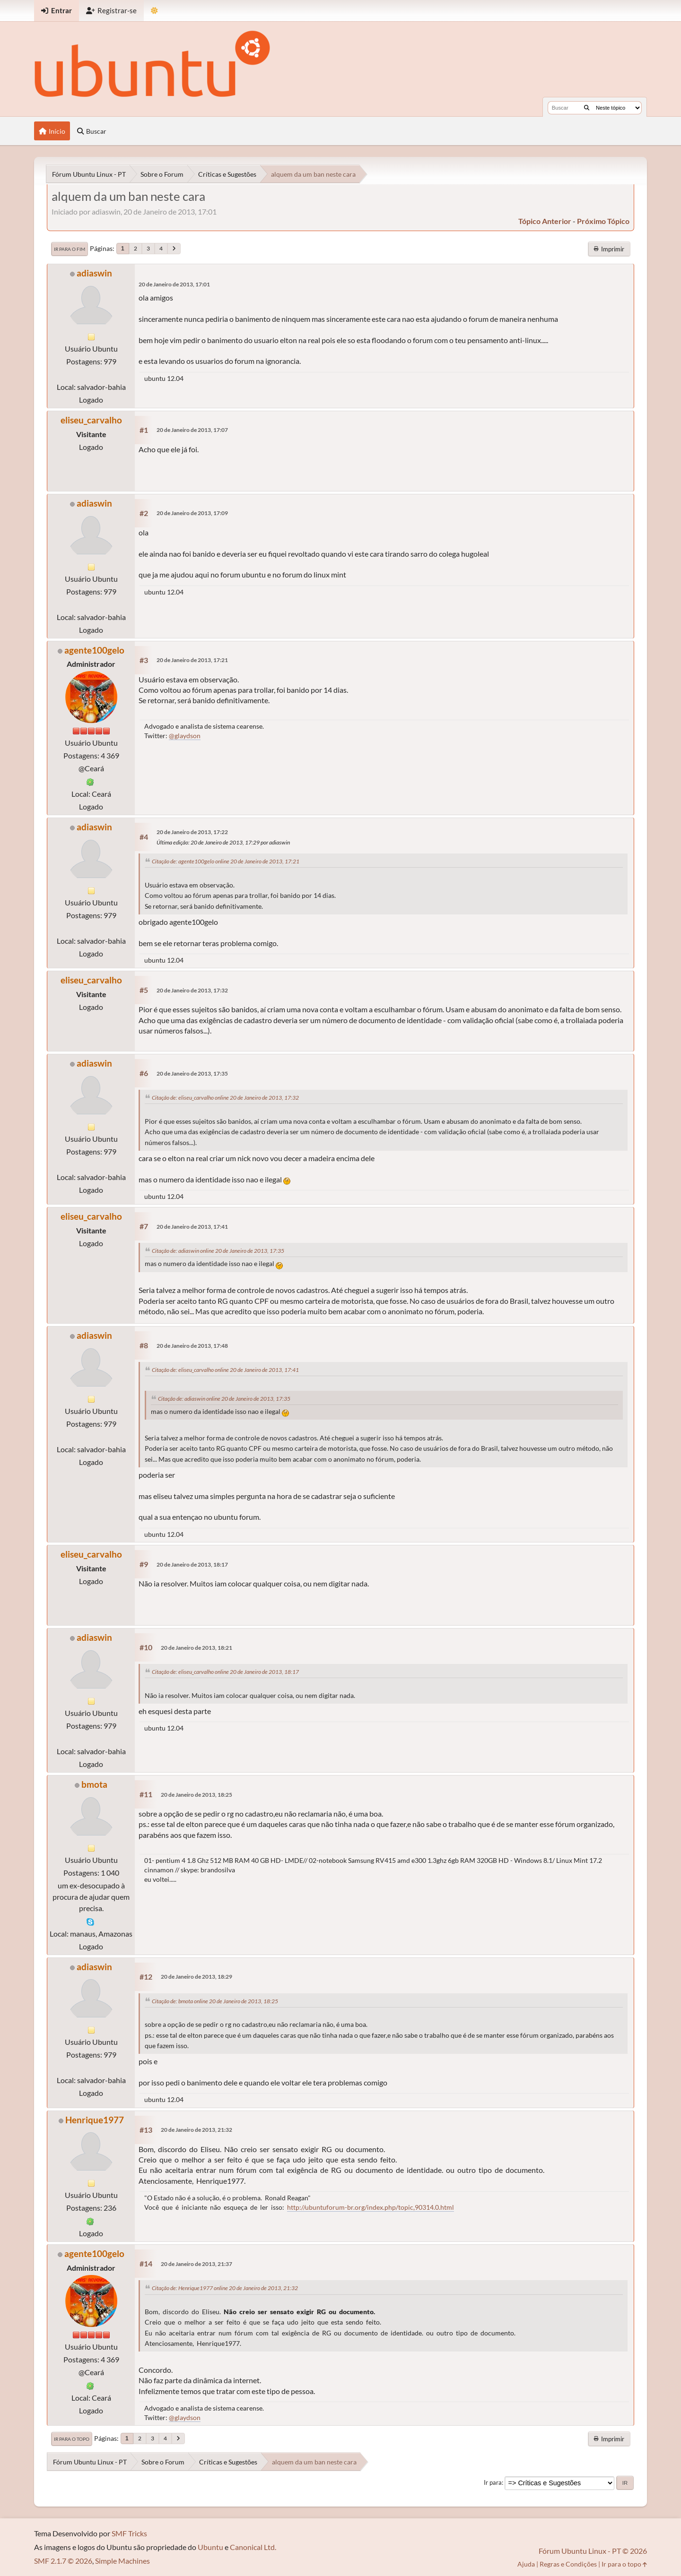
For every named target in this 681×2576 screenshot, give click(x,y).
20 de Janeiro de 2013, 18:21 (196, 1648)
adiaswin (94, 272)
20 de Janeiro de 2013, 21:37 (196, 2264)
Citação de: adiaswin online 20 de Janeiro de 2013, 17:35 (218, 1250)
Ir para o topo (71, 2439)
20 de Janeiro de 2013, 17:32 (192, 990)
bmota (94, 1784)
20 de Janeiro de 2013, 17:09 (192, 513)
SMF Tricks (129, 2533)
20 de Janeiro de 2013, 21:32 (196, 2130)
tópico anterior (544, 220)
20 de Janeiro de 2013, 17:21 (192, 660)
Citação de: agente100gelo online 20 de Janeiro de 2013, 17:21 (225, 861)
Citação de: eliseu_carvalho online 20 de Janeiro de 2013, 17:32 (225, 1097)
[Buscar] (586, 107)
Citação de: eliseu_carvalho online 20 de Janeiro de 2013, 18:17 (225, 1671)
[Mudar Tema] (154, 10)
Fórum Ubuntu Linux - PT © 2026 (593, 2550)
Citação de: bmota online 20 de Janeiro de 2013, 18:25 (215, 2001)
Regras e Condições (568, 2564)
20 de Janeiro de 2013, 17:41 (192, 1226)
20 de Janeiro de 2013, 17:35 (192, 1073)
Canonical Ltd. (253, 2546)
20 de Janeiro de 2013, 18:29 (196, 1976)
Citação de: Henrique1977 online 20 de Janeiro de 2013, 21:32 (225, 2288)
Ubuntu (210, 2546)
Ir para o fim (69, 249)
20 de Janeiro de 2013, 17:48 (192, 1346)
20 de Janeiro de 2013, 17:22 (192, 832)
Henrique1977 (94, 2119)
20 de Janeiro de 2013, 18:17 (192, 1564)
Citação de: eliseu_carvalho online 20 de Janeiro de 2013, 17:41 (225, 1369)
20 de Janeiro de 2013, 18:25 (196, 1795)
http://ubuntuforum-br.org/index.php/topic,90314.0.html (370, 2207)
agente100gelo (94, 650)
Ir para (493, 2482)
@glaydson (185, 736)
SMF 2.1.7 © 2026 (63, 2560)
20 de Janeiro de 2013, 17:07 (192, 430)
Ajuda (526, 2564)
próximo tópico (603, 220)
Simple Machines (122, 2560)
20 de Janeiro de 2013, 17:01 (174, 284)
